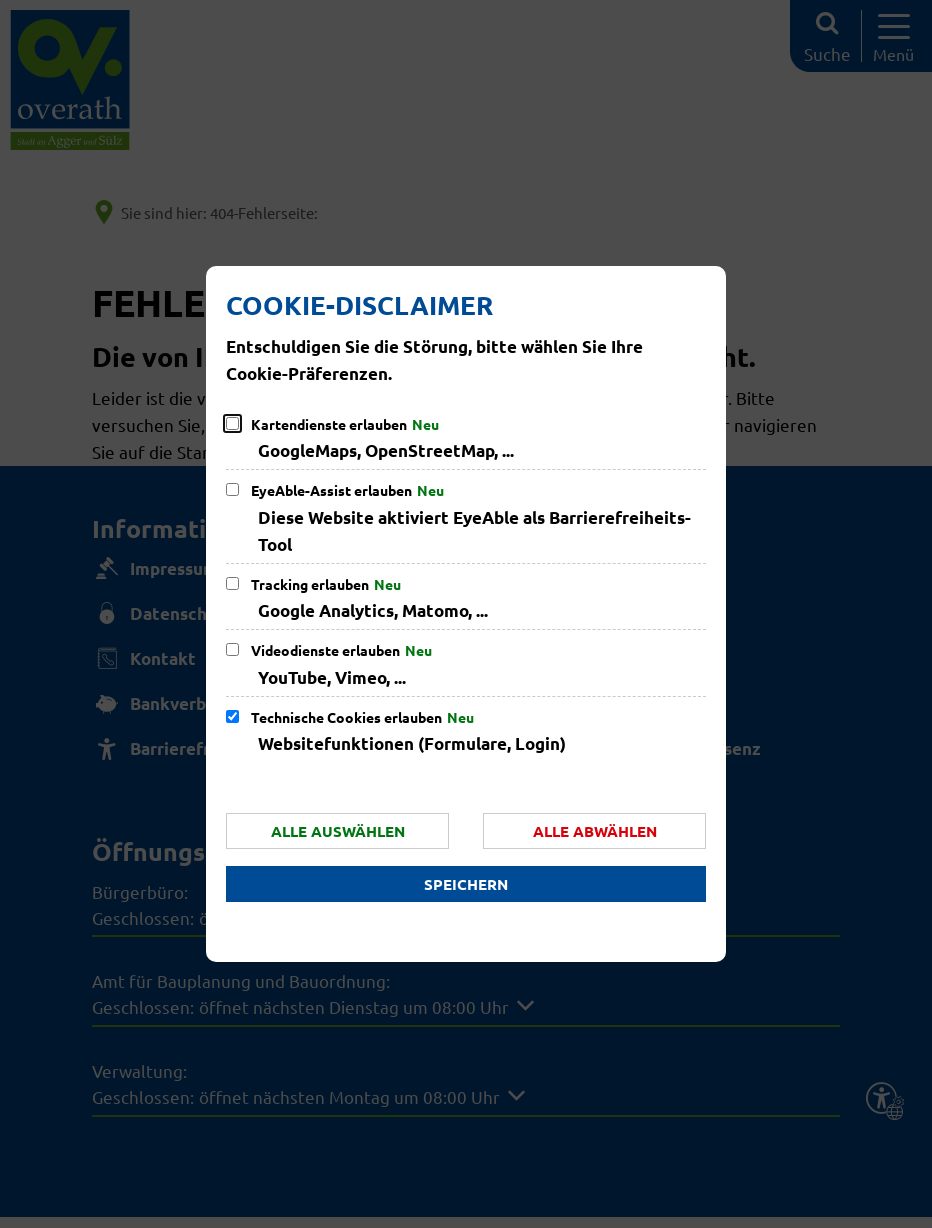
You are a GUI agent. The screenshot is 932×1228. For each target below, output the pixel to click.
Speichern (466, 884)
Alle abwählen (595, 831)
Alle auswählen (338, 831)
